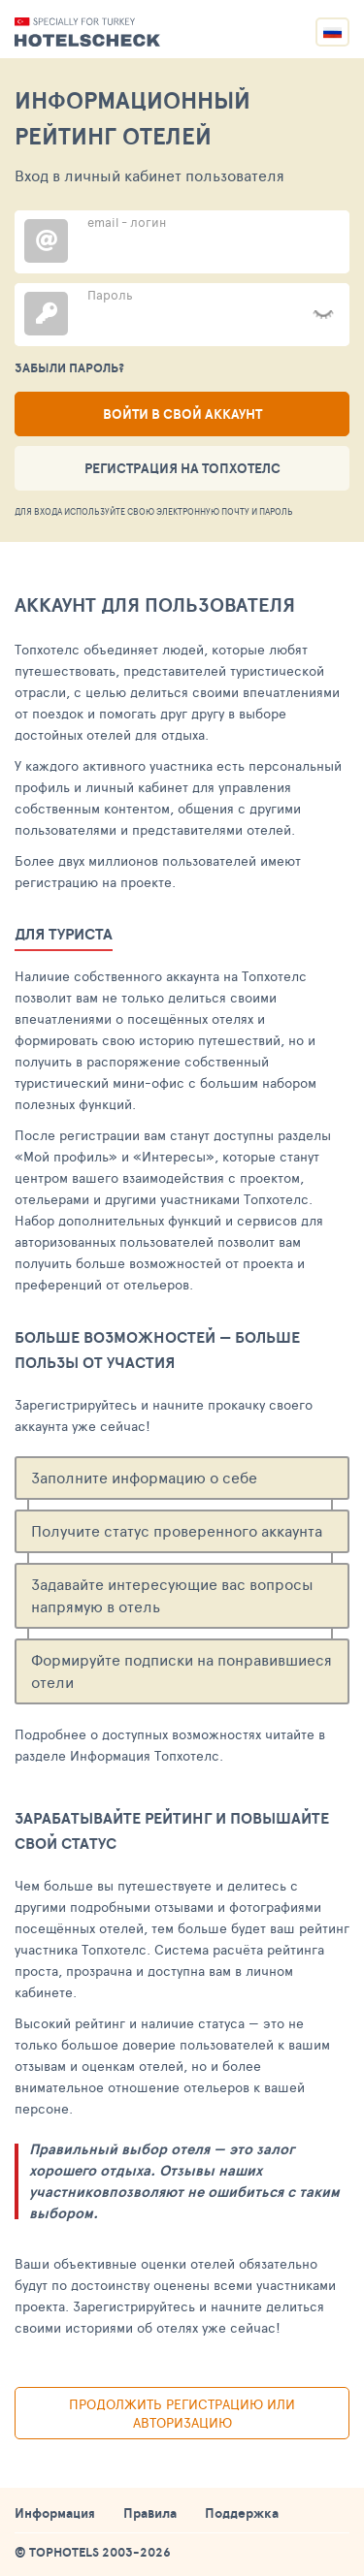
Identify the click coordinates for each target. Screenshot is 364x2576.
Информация (55, 2513)
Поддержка (242, 2513)
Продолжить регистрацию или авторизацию (182, 2413)
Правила (150, 2513)
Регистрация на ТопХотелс (182, 468)
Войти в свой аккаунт (182, 414)
